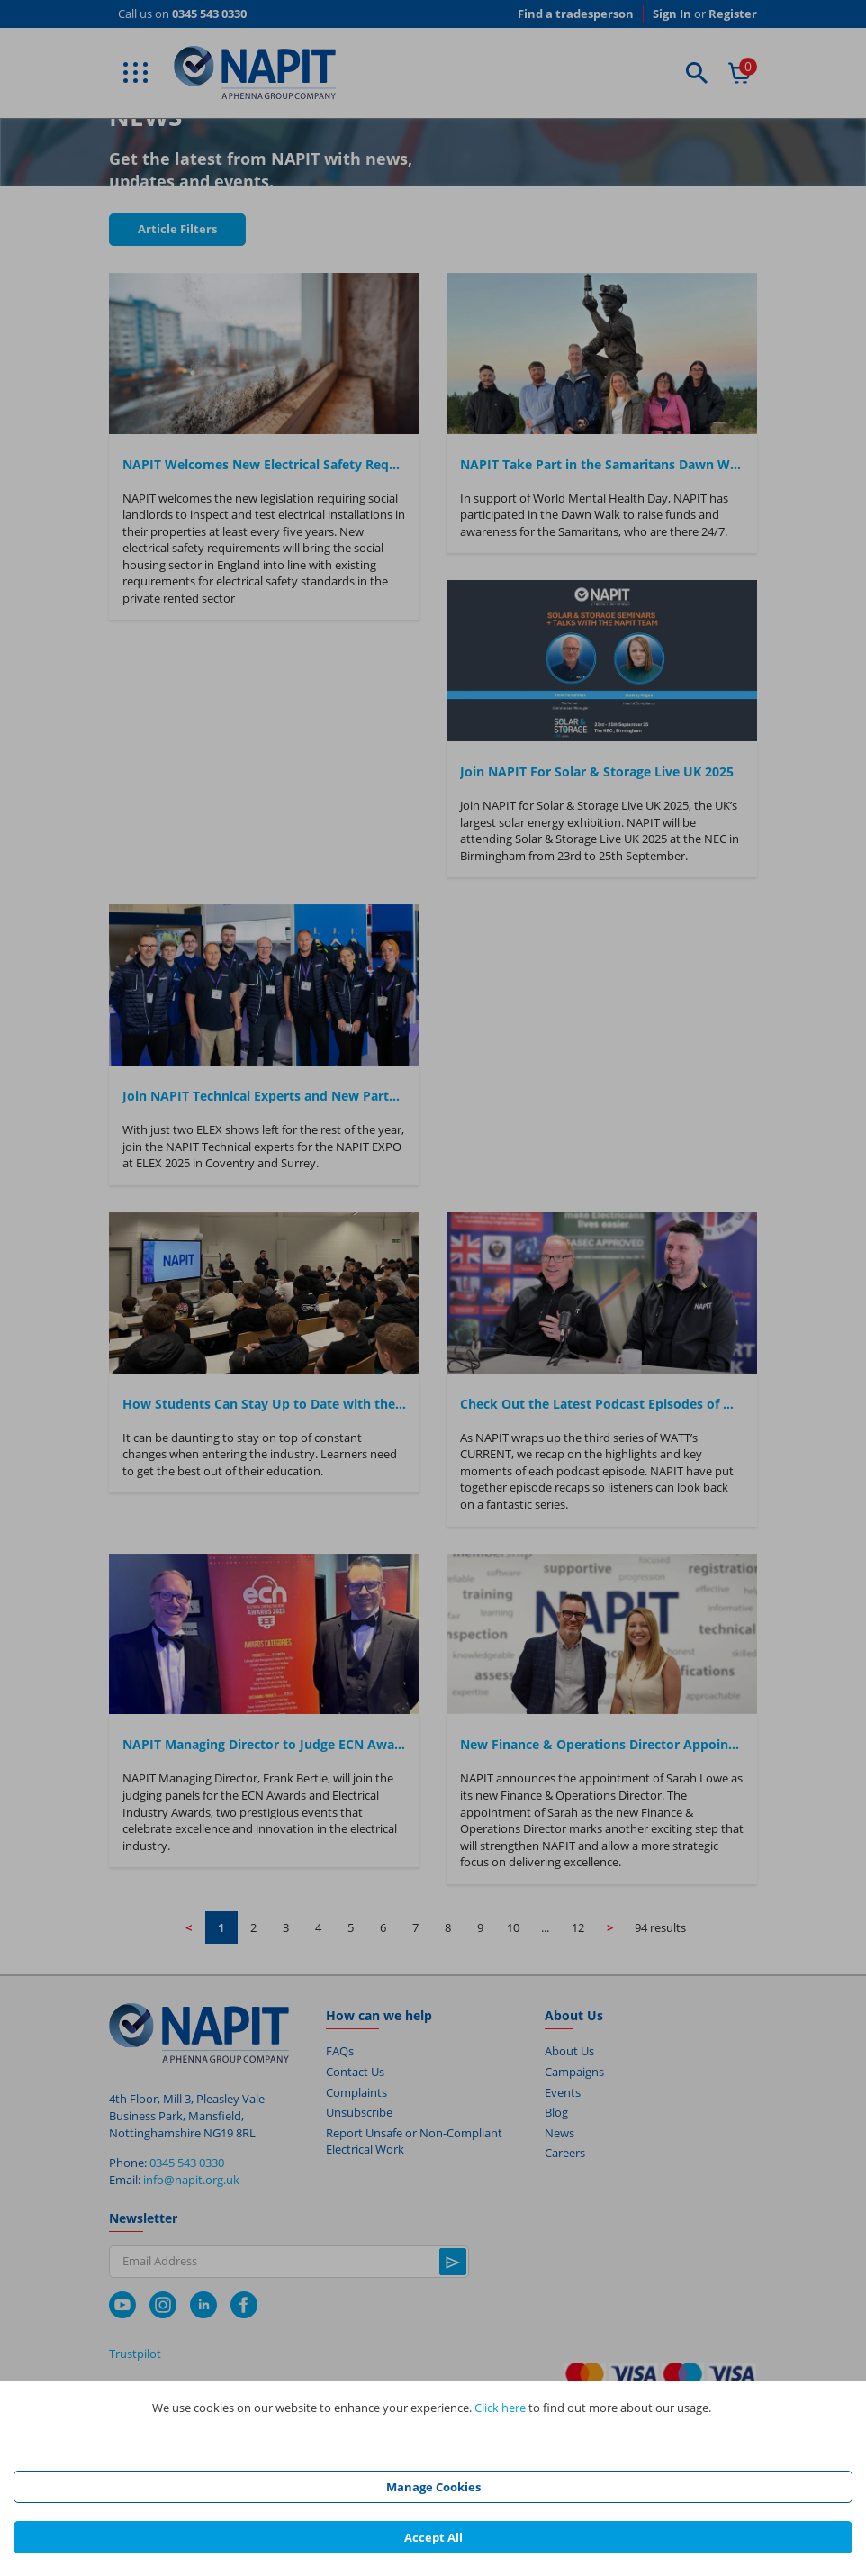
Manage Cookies (433, 2487)
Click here (500, 2407)
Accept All (433, 2537)
